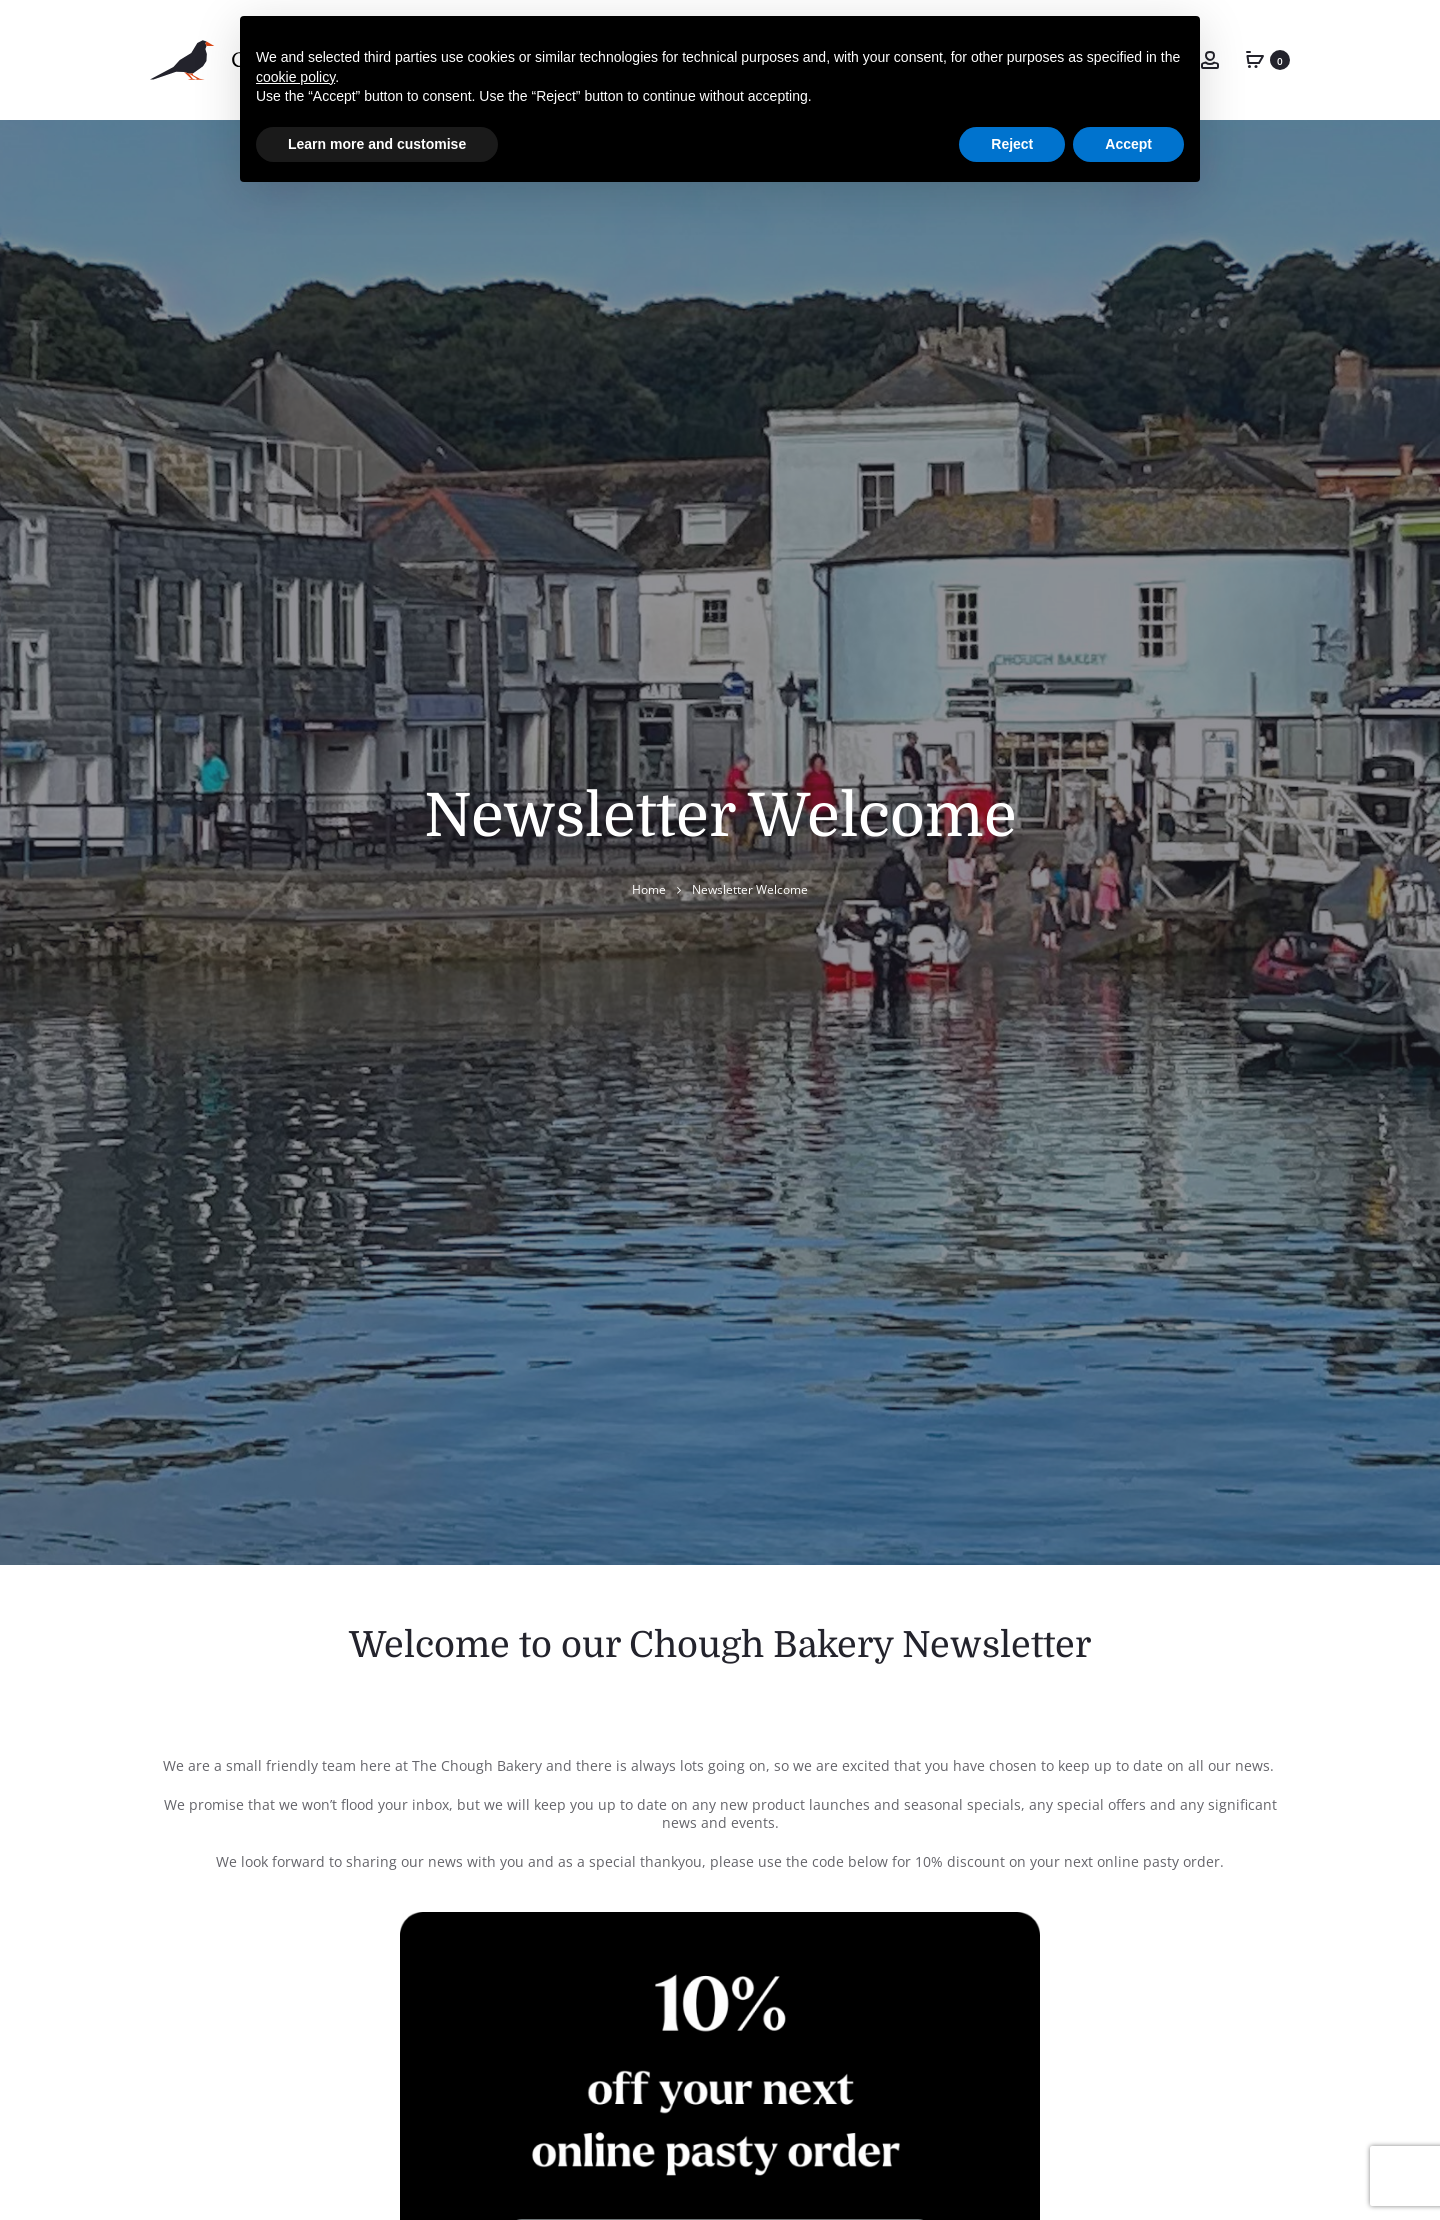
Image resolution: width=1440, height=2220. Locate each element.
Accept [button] (1128, 144)
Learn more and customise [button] (377, 144)
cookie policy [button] (295, 77)
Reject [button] (1012, 144)
